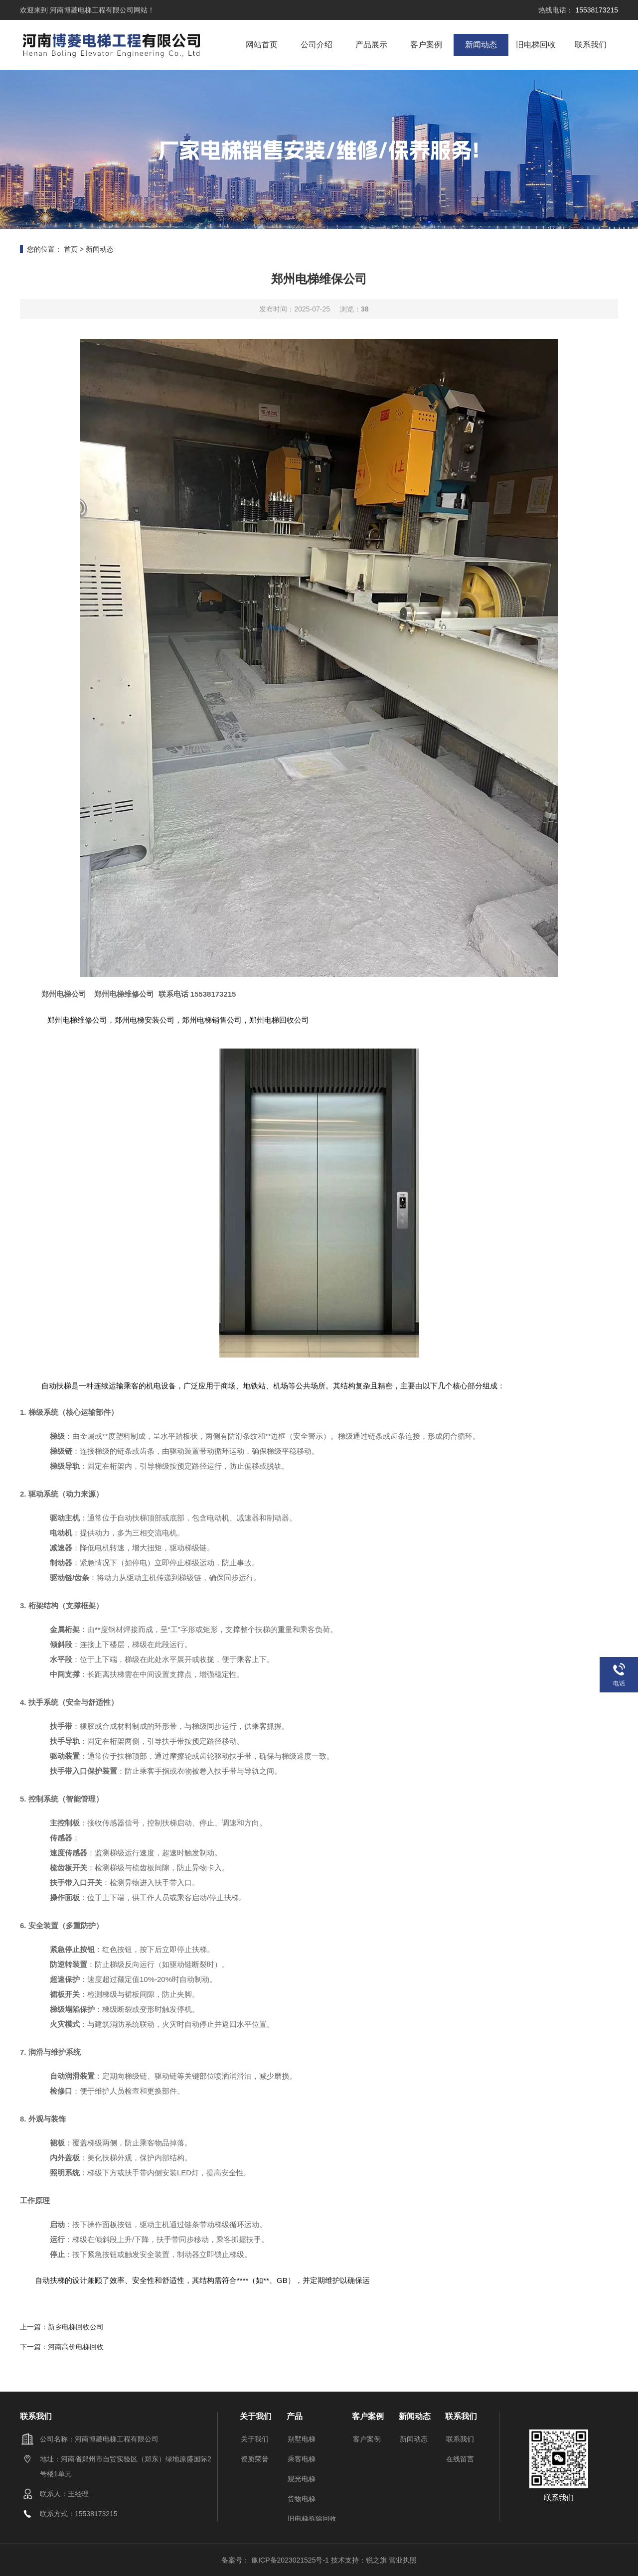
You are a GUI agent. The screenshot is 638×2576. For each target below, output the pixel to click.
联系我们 (591, 44)
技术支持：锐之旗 (359, 2560)
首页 (71, 249)
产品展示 (371, 44)
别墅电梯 (302, 2439)
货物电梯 (302, 2499)
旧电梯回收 (536, 44)
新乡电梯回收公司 (76, 2327)
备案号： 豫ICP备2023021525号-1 (275, 2560)
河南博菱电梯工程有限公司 (91, 10)
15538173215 (595, 10)
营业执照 (403, 2560)
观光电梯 (302, 2479)
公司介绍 (316, 44)
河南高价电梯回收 (76, 2347)
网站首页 (262, 44)
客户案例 (426, 44)
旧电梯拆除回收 (312, 2519)
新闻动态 (481, 44)
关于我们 (255, 2439)
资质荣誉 (255, 2459)
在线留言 (460, 2459)
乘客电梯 (302, 2459)
